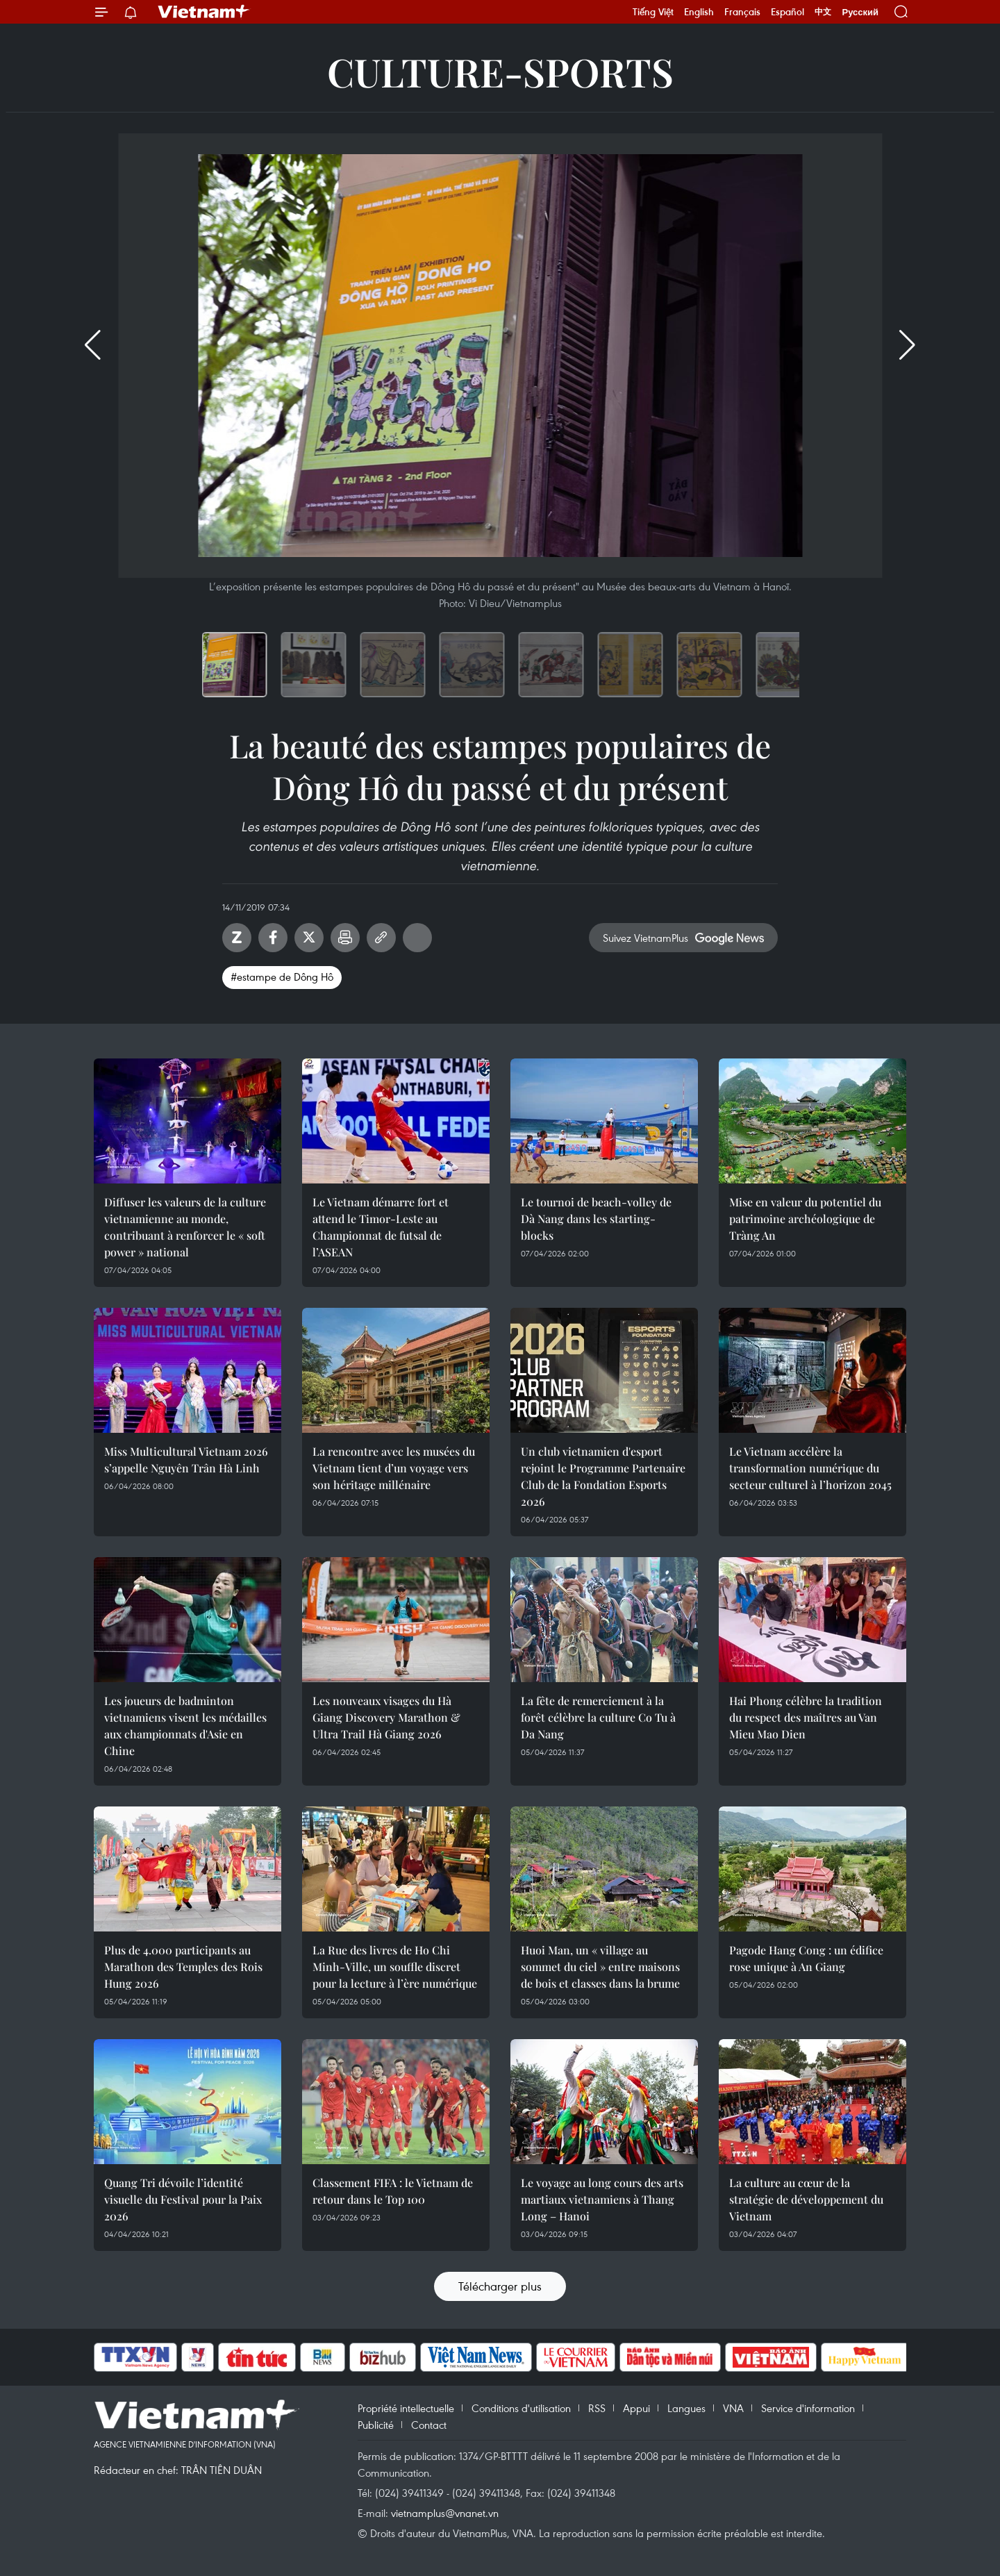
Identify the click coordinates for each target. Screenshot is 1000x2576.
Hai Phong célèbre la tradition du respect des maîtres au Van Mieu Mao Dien (805, 1717)
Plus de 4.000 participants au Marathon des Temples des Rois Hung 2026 (183, 1967)
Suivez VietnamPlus (645, 938)
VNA (733, 2408)
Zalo (236, 937)
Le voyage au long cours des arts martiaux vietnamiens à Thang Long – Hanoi (602, 2199)
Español (787, 12)
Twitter (309, 937)
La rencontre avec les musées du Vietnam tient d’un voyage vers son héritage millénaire (393, 1468)
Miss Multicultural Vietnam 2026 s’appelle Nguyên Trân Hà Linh (186, 1459)
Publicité (376, 2425)
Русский (860, 12)
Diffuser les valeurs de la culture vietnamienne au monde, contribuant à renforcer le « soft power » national (185, 1227)
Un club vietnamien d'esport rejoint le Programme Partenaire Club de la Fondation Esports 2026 (603, 1476)
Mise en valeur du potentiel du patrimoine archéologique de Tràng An (805, 1219)
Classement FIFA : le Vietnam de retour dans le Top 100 (392, 2191)
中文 (823, 12)
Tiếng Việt (653, 12)
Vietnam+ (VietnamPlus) (204, 11)
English (699, 12)
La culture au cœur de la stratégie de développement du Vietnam (806, 2199)
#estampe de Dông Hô (282, 976)
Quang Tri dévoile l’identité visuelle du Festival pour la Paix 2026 (183, 2199)
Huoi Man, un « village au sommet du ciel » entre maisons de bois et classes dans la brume (600, 1967)
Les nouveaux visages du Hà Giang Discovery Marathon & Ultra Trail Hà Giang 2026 (386, 1717)
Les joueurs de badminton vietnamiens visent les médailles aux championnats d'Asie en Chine (185, 1725)
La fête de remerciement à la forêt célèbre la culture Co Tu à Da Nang (598, 1717)
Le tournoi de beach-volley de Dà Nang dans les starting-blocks (596, 1219)
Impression (345, 937)
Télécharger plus (500, 2286)
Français (742, 12)
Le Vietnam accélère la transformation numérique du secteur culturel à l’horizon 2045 (810, 1468)
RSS (597, 2408)
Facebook (273, 937)
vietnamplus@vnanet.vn (445, 2513)
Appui (636, 2408)
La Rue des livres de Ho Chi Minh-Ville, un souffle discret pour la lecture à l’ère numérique (394, 1967)
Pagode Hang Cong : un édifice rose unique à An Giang (806, 1958)
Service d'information (808, 2408)
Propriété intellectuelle (406, 2408)
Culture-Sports (500, 71)
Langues (686, 2408)
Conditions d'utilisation (521, 2408)
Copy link (381, 937)
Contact (429, 2425)
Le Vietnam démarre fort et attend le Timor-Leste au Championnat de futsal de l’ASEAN (380, 1227)
